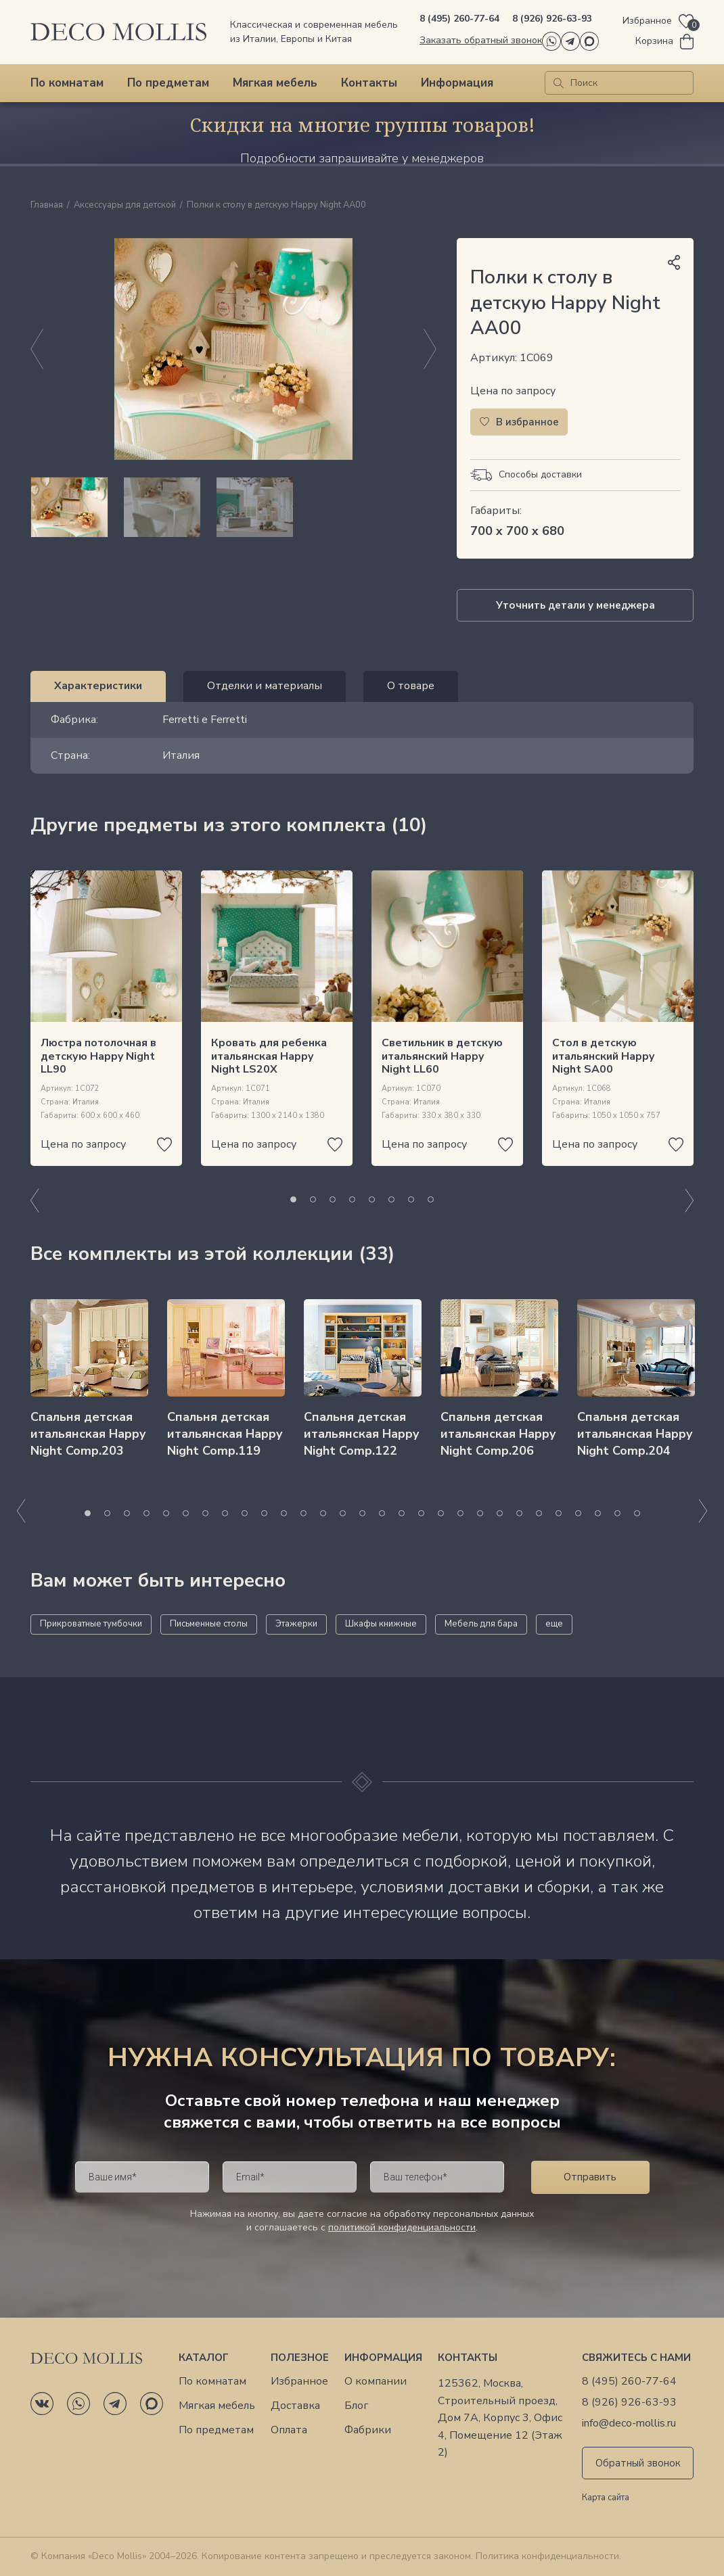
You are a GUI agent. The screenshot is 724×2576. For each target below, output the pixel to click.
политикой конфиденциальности (402, 2227)
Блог (356, 2405)
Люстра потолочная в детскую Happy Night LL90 (98, 1055)
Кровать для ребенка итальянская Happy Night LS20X (269, 1055)
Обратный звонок (638, 2463)
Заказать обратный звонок (481, 40)
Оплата (289, 2430)
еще (554, 1624)
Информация (457, 83)
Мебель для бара (481, 1624)
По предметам (168, 83)
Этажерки (296, 1624)
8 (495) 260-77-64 (459, 18)
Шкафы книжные (381, 1624)
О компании (375, 2381)
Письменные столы (209, 1624)
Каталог (204, 2357)
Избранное (299, 2381)
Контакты (369, 83)
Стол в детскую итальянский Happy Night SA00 (603, 1055)
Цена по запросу (513, 390)
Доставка (295, 2405)
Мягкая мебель (275, 83)
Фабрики (367, 2430)
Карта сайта (605, 2498)
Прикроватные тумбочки (91, 1624)
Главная (46, 205)
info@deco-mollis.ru (629, 2423)
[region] (233, 507)
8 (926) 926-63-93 (552, 18)
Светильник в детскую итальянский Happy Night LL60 (442, 1055)
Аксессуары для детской (125, 205)
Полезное (300, 2357)
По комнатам (67, 83)
